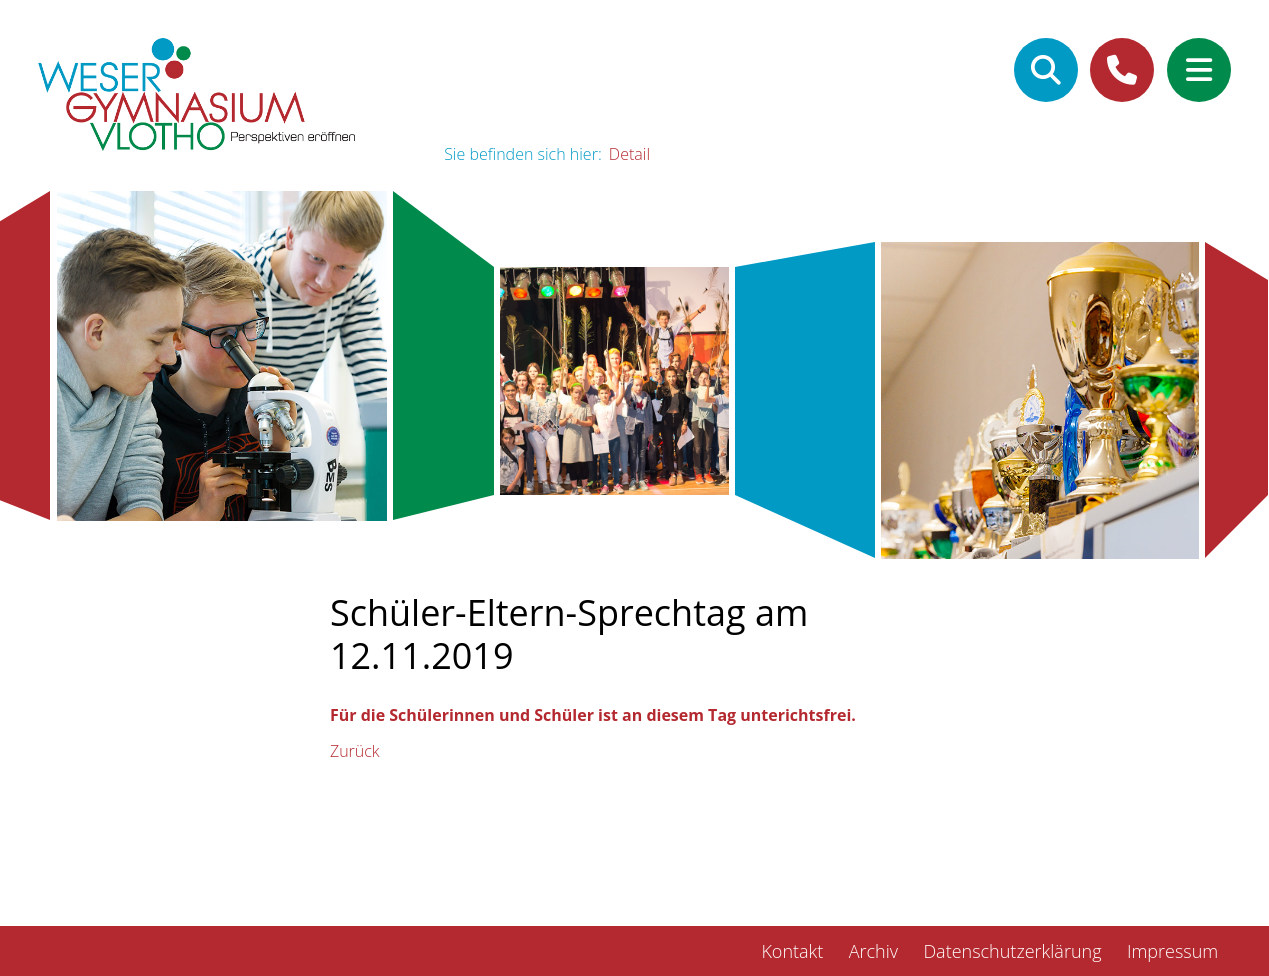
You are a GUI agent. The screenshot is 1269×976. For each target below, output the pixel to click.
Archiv (873, 951)
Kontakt (792, 951)
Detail (629, 154)
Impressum (1172, 951)
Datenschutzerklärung (1012, 951)
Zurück (355, 751)
